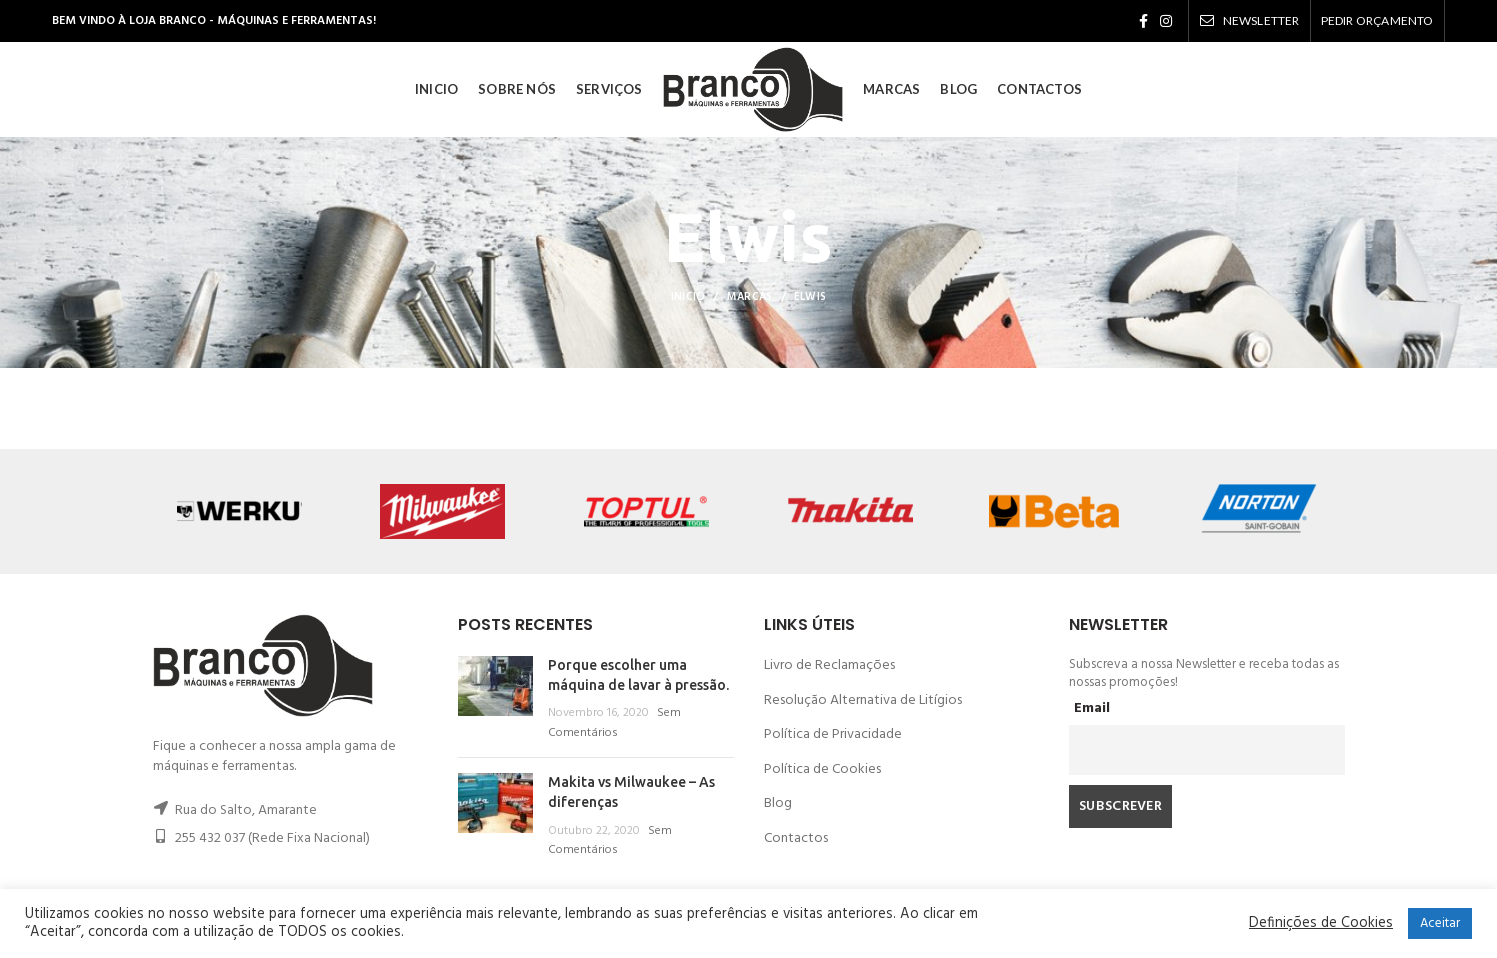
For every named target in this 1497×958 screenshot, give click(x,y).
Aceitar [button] (1440, 923)
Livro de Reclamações (829, 665)
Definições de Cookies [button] (1321, 924)
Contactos (796, 838)
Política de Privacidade (833, 734)
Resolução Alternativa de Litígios (863, 700)
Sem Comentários (614, 723)
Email (1092, 708)
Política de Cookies (822, 769)
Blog (778, 803)
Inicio (688, 297)
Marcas (750, 297)
